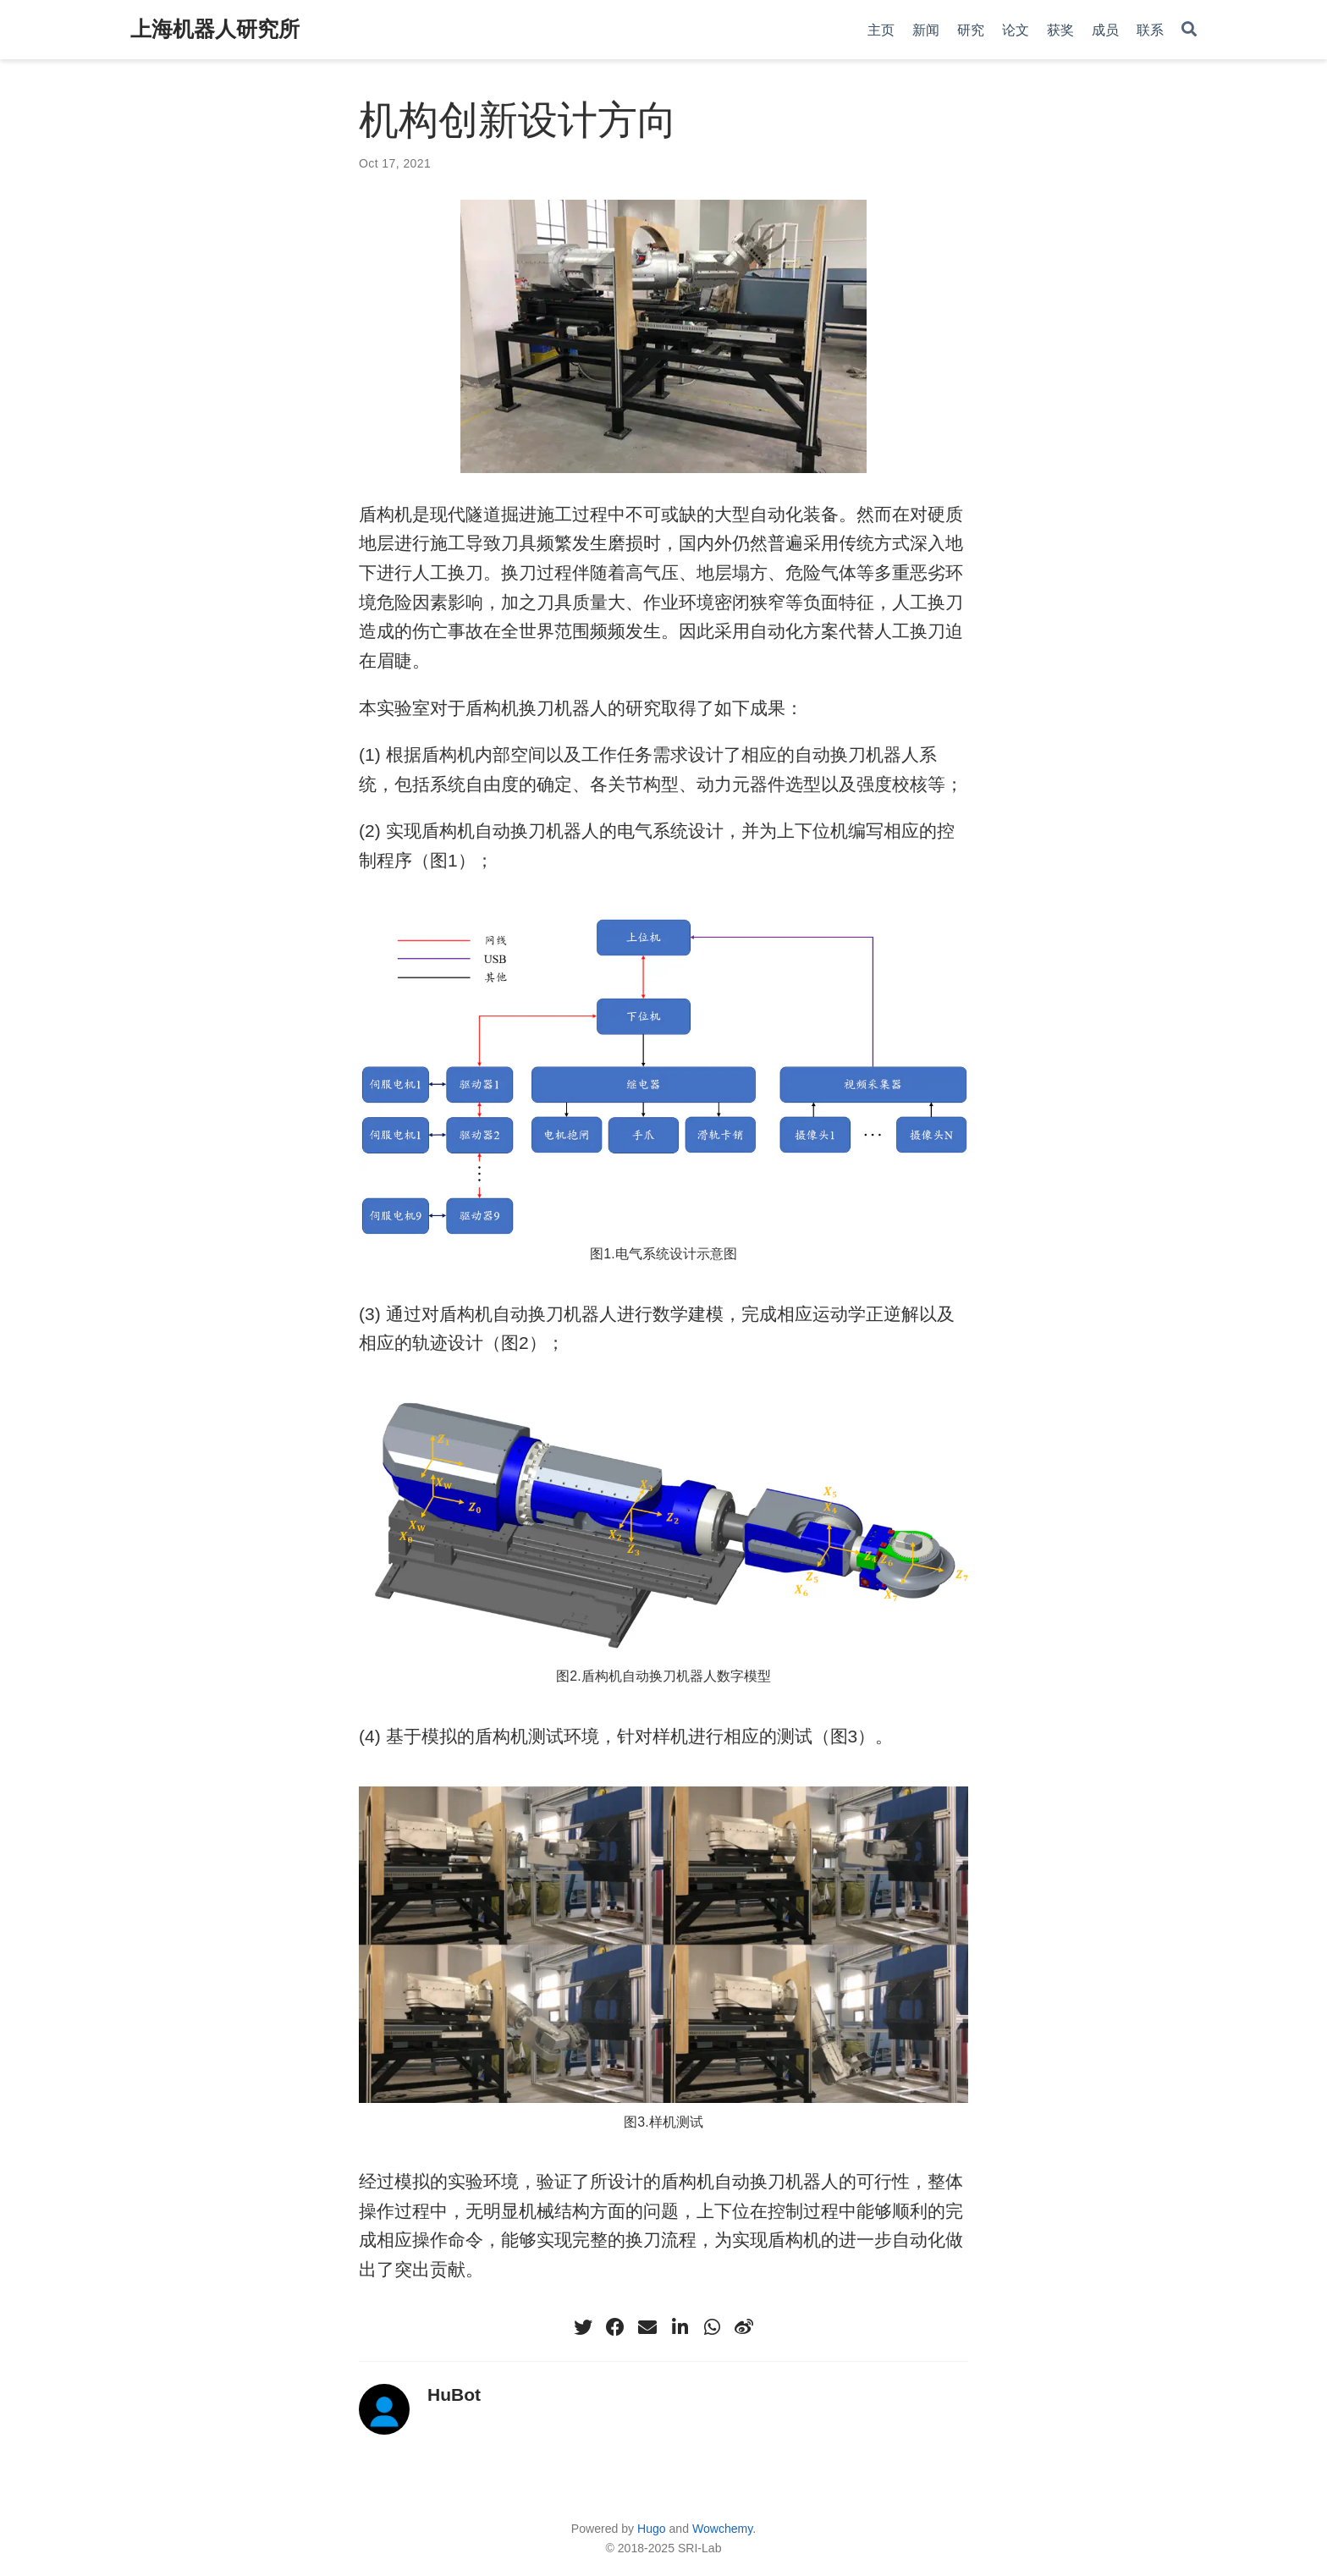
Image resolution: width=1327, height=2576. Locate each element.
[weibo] (744, 2327)
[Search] (1189, 30)
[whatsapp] (711, 2327)
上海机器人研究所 (215, 29)
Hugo (651, 2528)
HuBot (454, 2394)
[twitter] (583, 2327)
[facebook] (615, 2327)
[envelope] (647, 2327)
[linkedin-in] (679, 2327)
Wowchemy (722, 2528)
